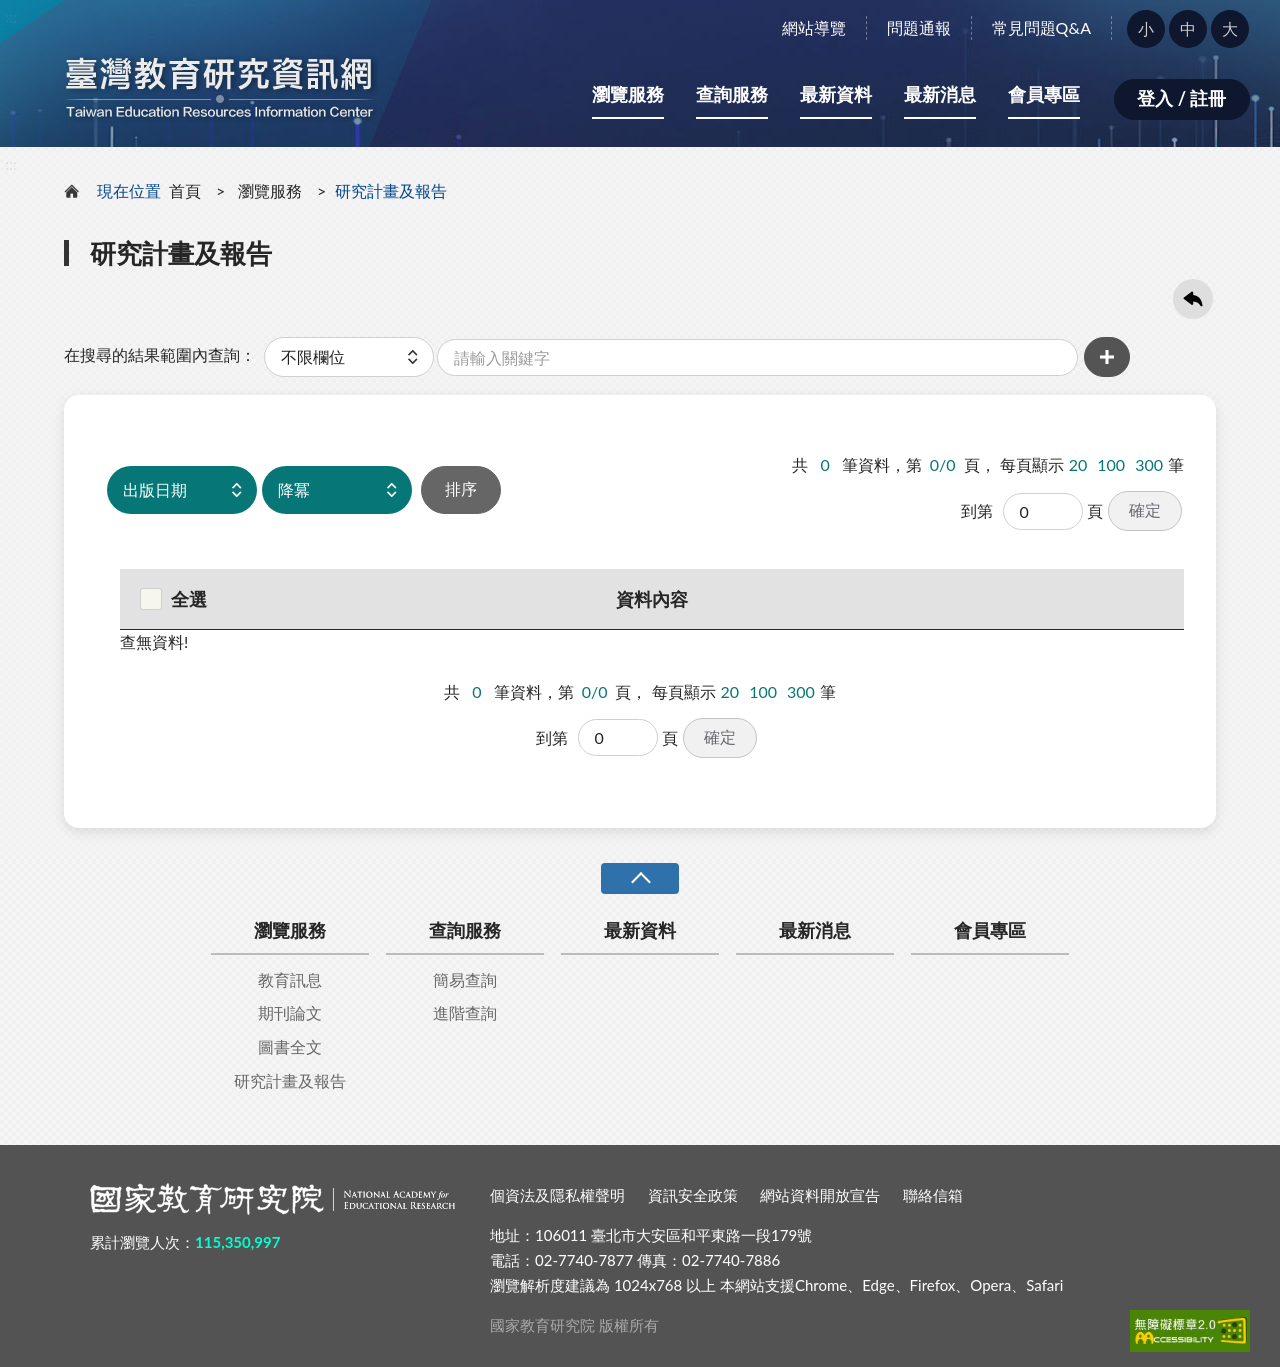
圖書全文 (290, 1046)
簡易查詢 (465, 979)
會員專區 (1044, 94)
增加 (1107, 357)
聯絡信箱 (933, 1195)
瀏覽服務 (628, 94)
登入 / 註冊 (1181, 98)
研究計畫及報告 (290, 1080)
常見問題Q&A (1041, 27)
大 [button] (1230, 28)
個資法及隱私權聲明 (557, 1195)
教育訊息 (290, 979)
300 (1149, 464)
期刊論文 (290, 1012)
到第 (977, 510)
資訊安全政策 (693, 1195)
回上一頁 (1193, 299)
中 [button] (1188, 28)
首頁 (185, 190)
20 (1078, 464)
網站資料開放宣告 (820, 1195)
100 (1111, 464)
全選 (173, 599)
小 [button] (1146, 28)
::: (11, 16)
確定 (1145, 509)
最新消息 (940, 94)
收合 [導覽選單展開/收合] (640, 878)
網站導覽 (814, 27)
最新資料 (836, 94)
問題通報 (919, 27)
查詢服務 (732, 94)
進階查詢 (465, 1012)
